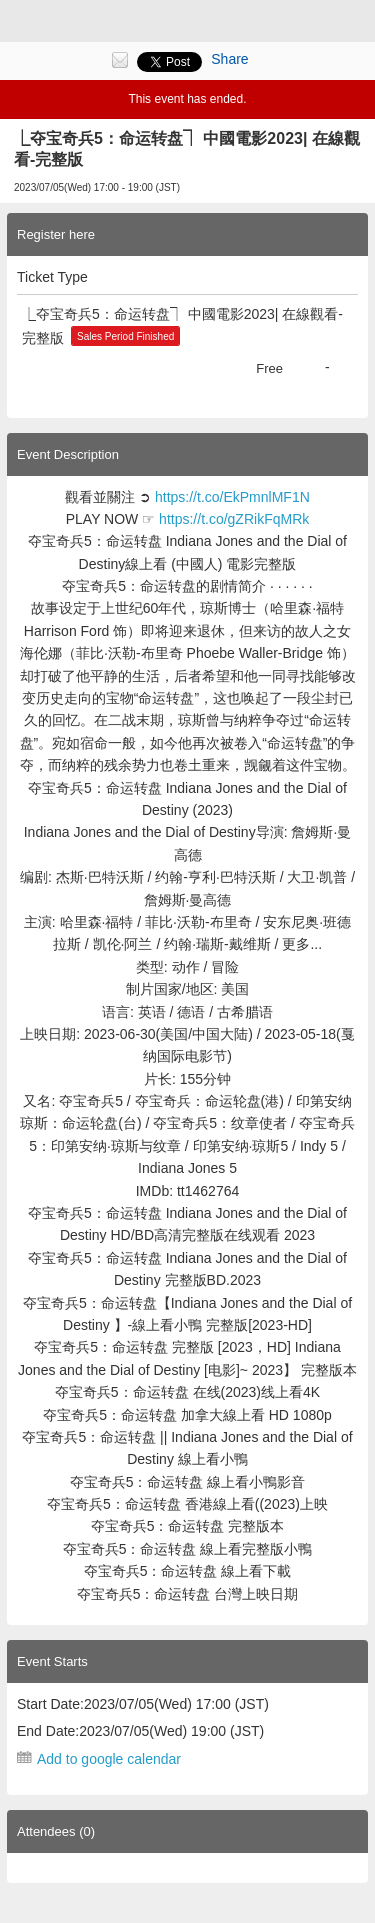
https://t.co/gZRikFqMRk (234, 519)
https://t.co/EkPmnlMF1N (232, 497)
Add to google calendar (109, 1759)
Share (229, 59)
